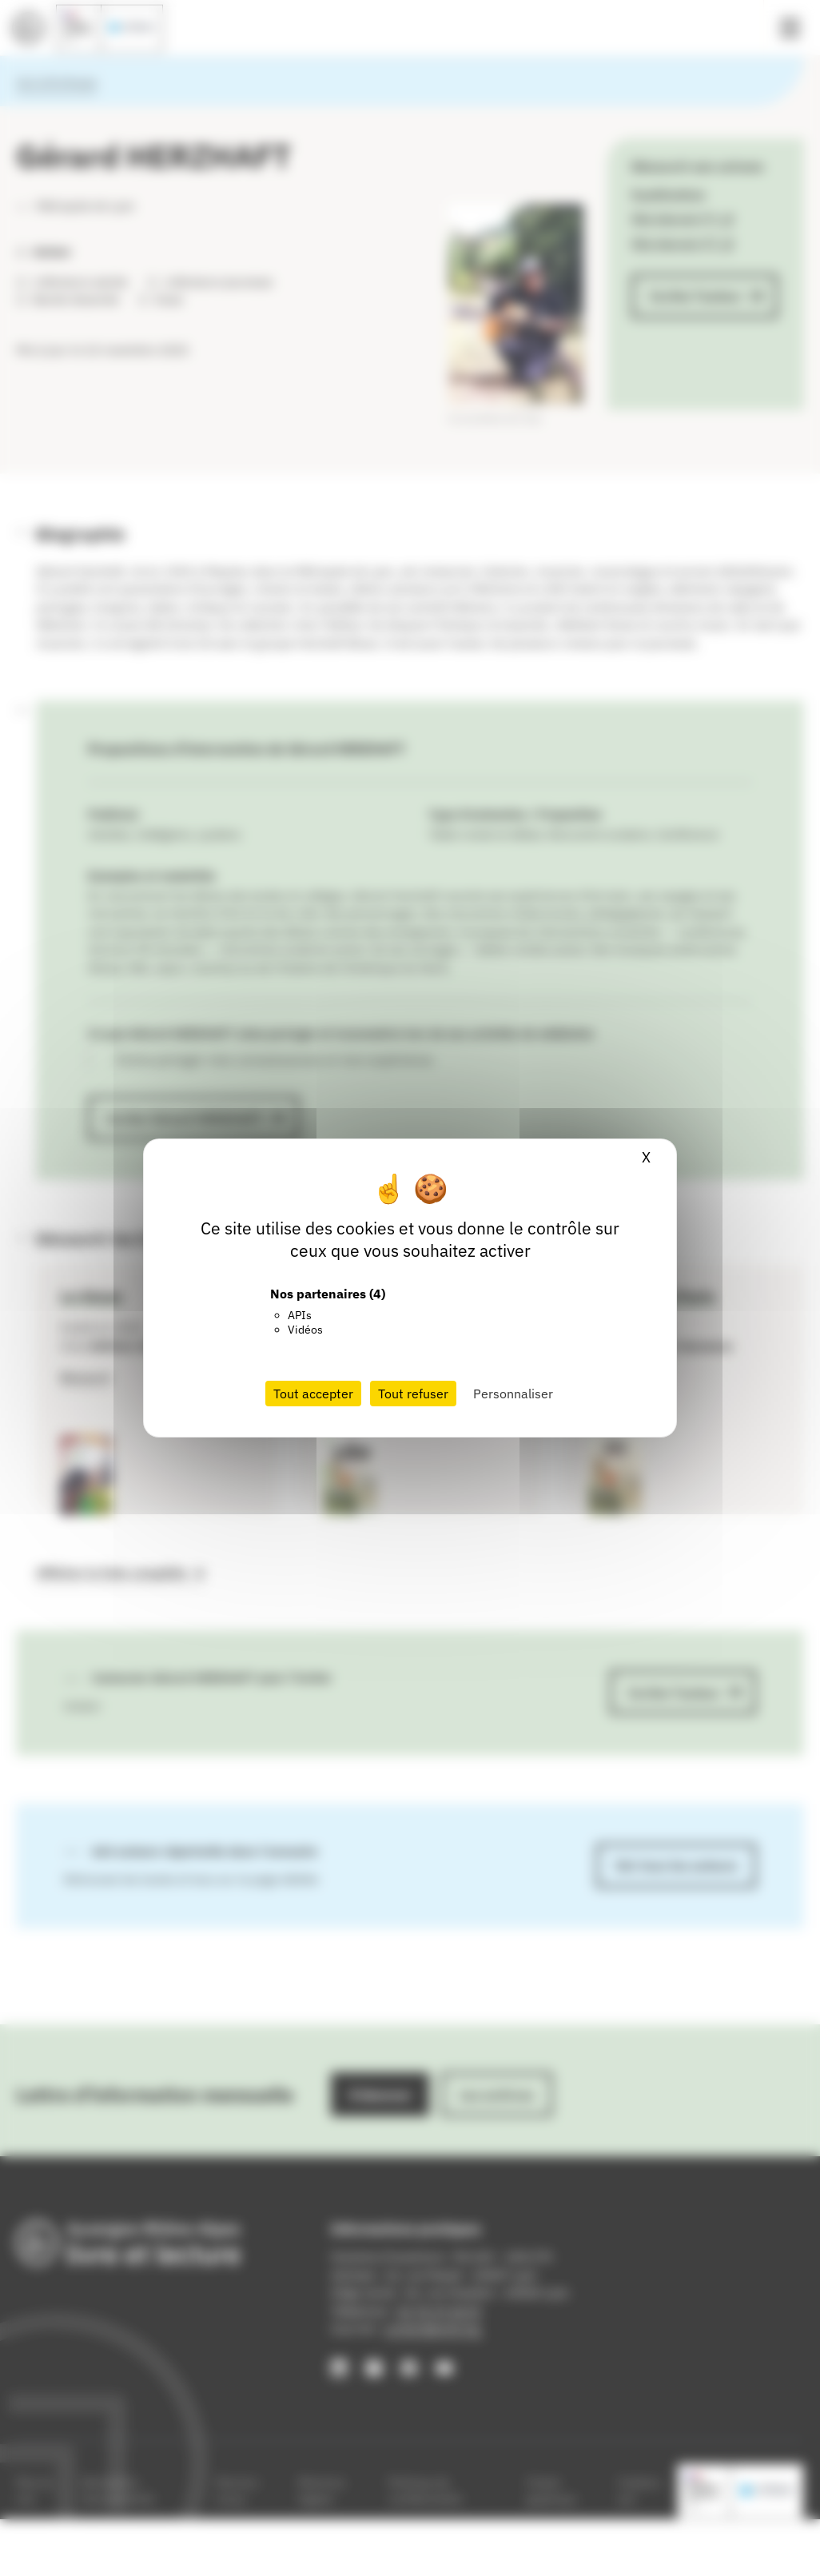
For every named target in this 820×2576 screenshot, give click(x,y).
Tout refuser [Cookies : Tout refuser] (413, 1394)
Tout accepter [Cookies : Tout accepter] (313, 1394)
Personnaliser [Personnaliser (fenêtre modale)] (513, 1394)
